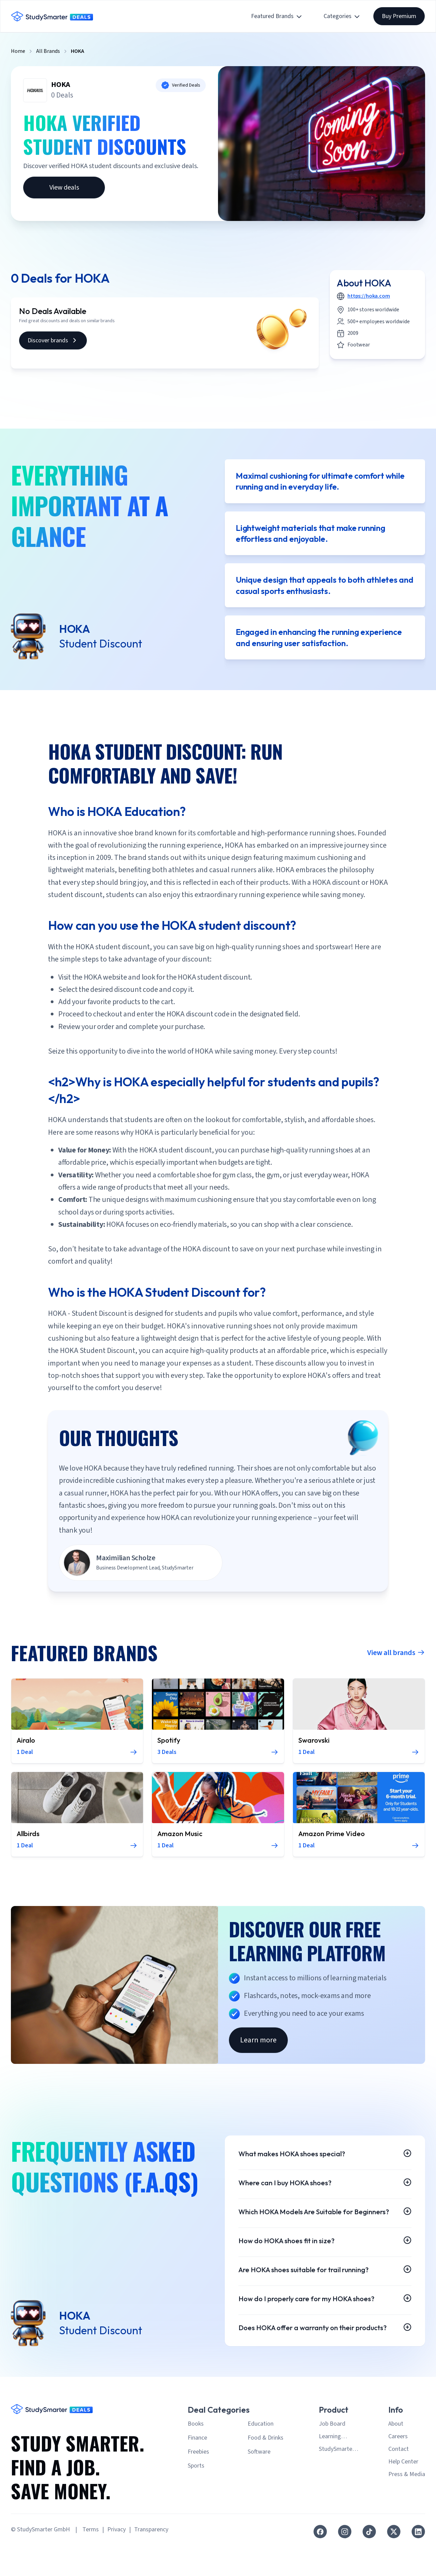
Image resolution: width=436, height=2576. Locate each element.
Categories (342, 16)
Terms (90, 2562)
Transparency (151, 2562)
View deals (64, 187)
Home (18, 51)
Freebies (198, 2484)
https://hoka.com (368, 296)
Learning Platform (330, 2469)
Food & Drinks (265, 2470)
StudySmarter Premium (336, 2481)
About (395, 2456)
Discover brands (53, 340)
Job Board (332, 2456)
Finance (197, 2470)
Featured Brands (277, 16)
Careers (398, 2469)
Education (261, 2456)
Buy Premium (399, 16)
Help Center (403, 2494)
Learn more (258, 2044)
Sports (196, 2498)
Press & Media (406, 2507)
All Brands (48, 51)
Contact (398, 2481)
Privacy (116, 2562)
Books (196, 2456)
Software (259, 2484)
